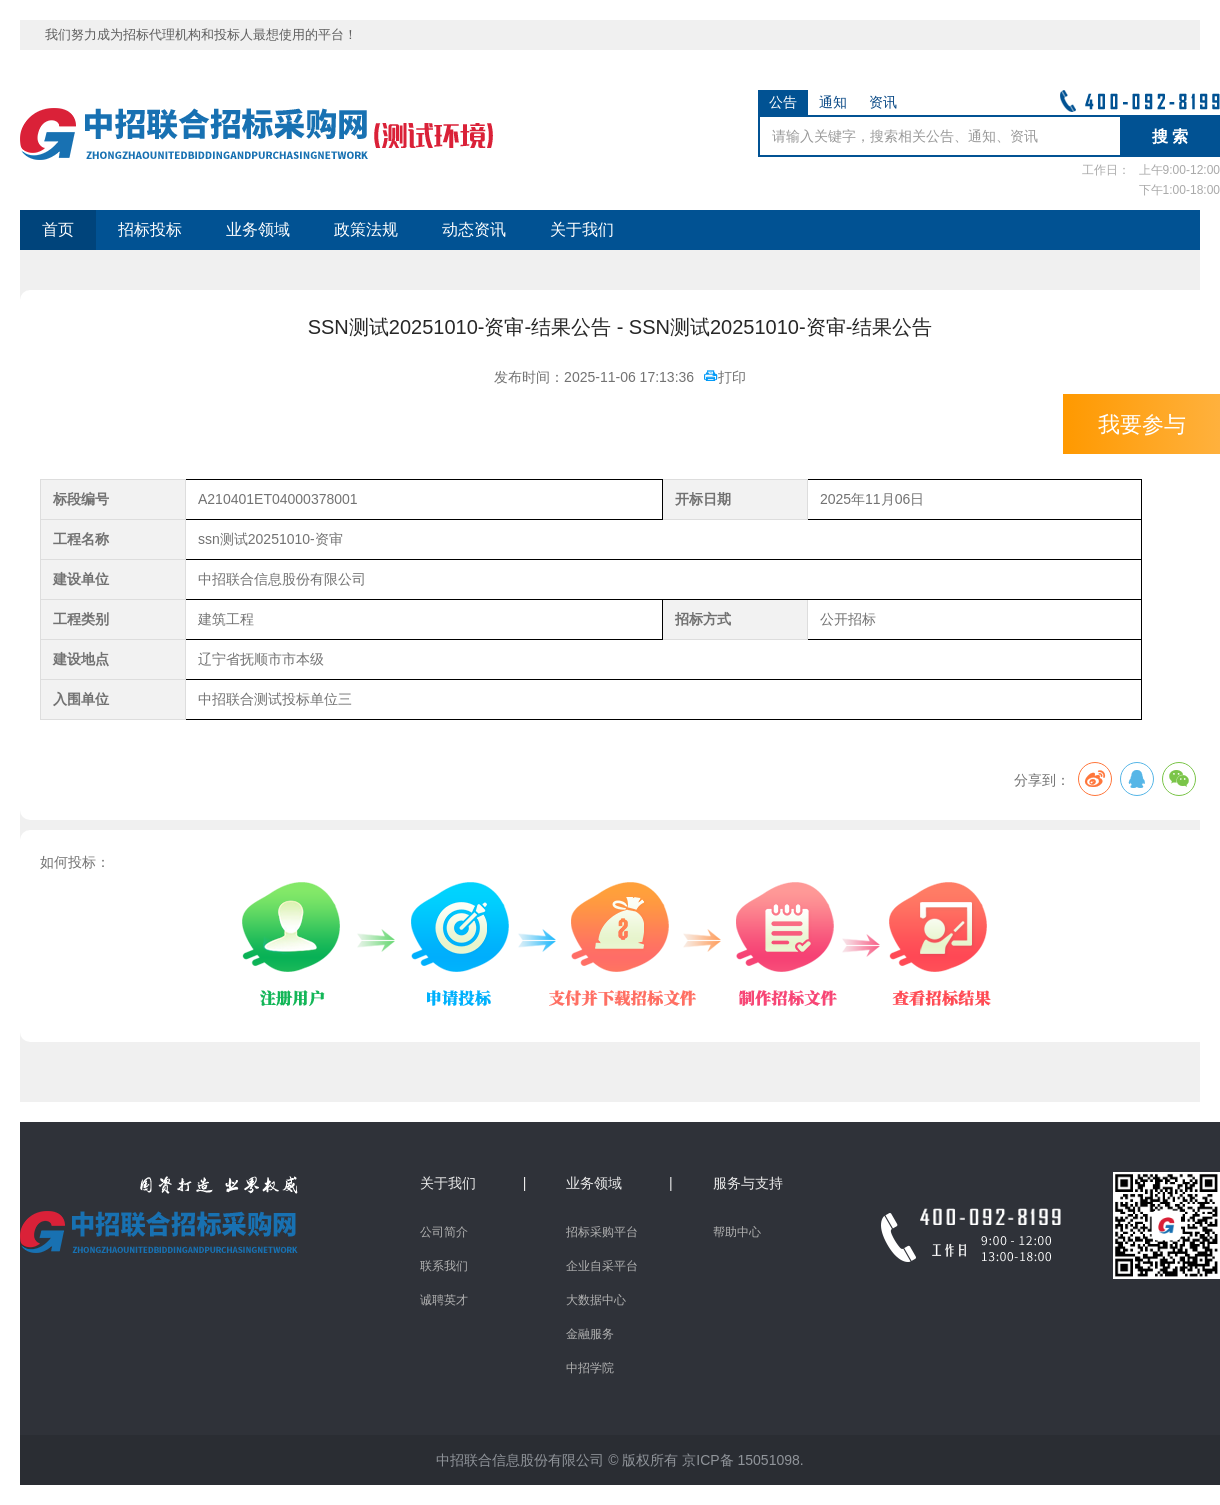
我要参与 (1142, 424)
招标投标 (150, 229)
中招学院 (590, 1368)
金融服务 (590, 1334)
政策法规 (366, 229)
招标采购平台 (602, 1232)
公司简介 (444, 1232)
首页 (58, 229)
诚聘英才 (444, 1300)
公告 (783, 102)
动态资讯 (474, 229)
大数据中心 (596, 1300)
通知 (833, 102)
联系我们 (444, 1266)
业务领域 (258, 229)
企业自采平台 (602, 1266)
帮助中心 (737, 1232)
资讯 (883, 102)
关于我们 (582, 229)
